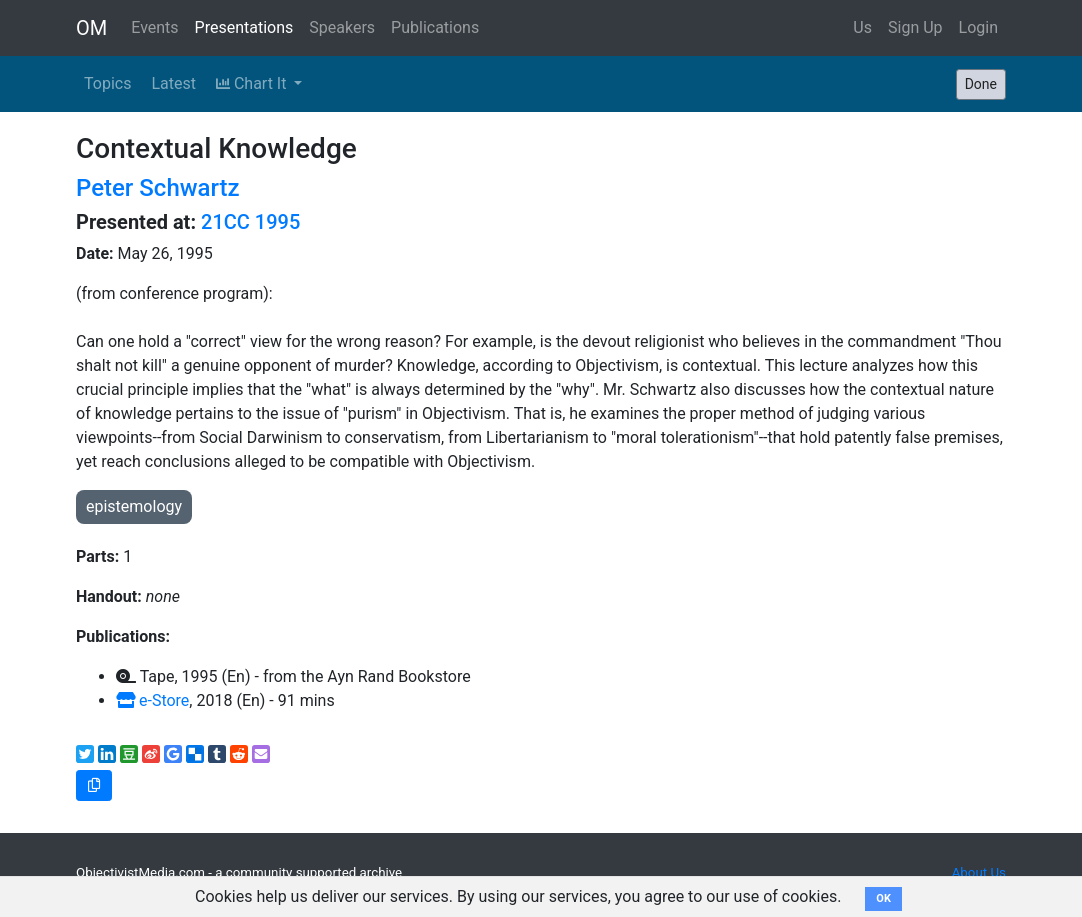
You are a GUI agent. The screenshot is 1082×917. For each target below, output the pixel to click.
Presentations (244, 27)
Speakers (342, 27)
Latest (173, 83)
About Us (979, 872)
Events (154, 27)
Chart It (253, 83)
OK (883, 898)
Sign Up (915, 27)
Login (978, 27)
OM (91, 28)
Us (862, 27)
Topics (107, 83)
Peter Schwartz (158, 188)
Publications (435, 27)
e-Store (152, 700)
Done (981, 84)
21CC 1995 (250, 222)
